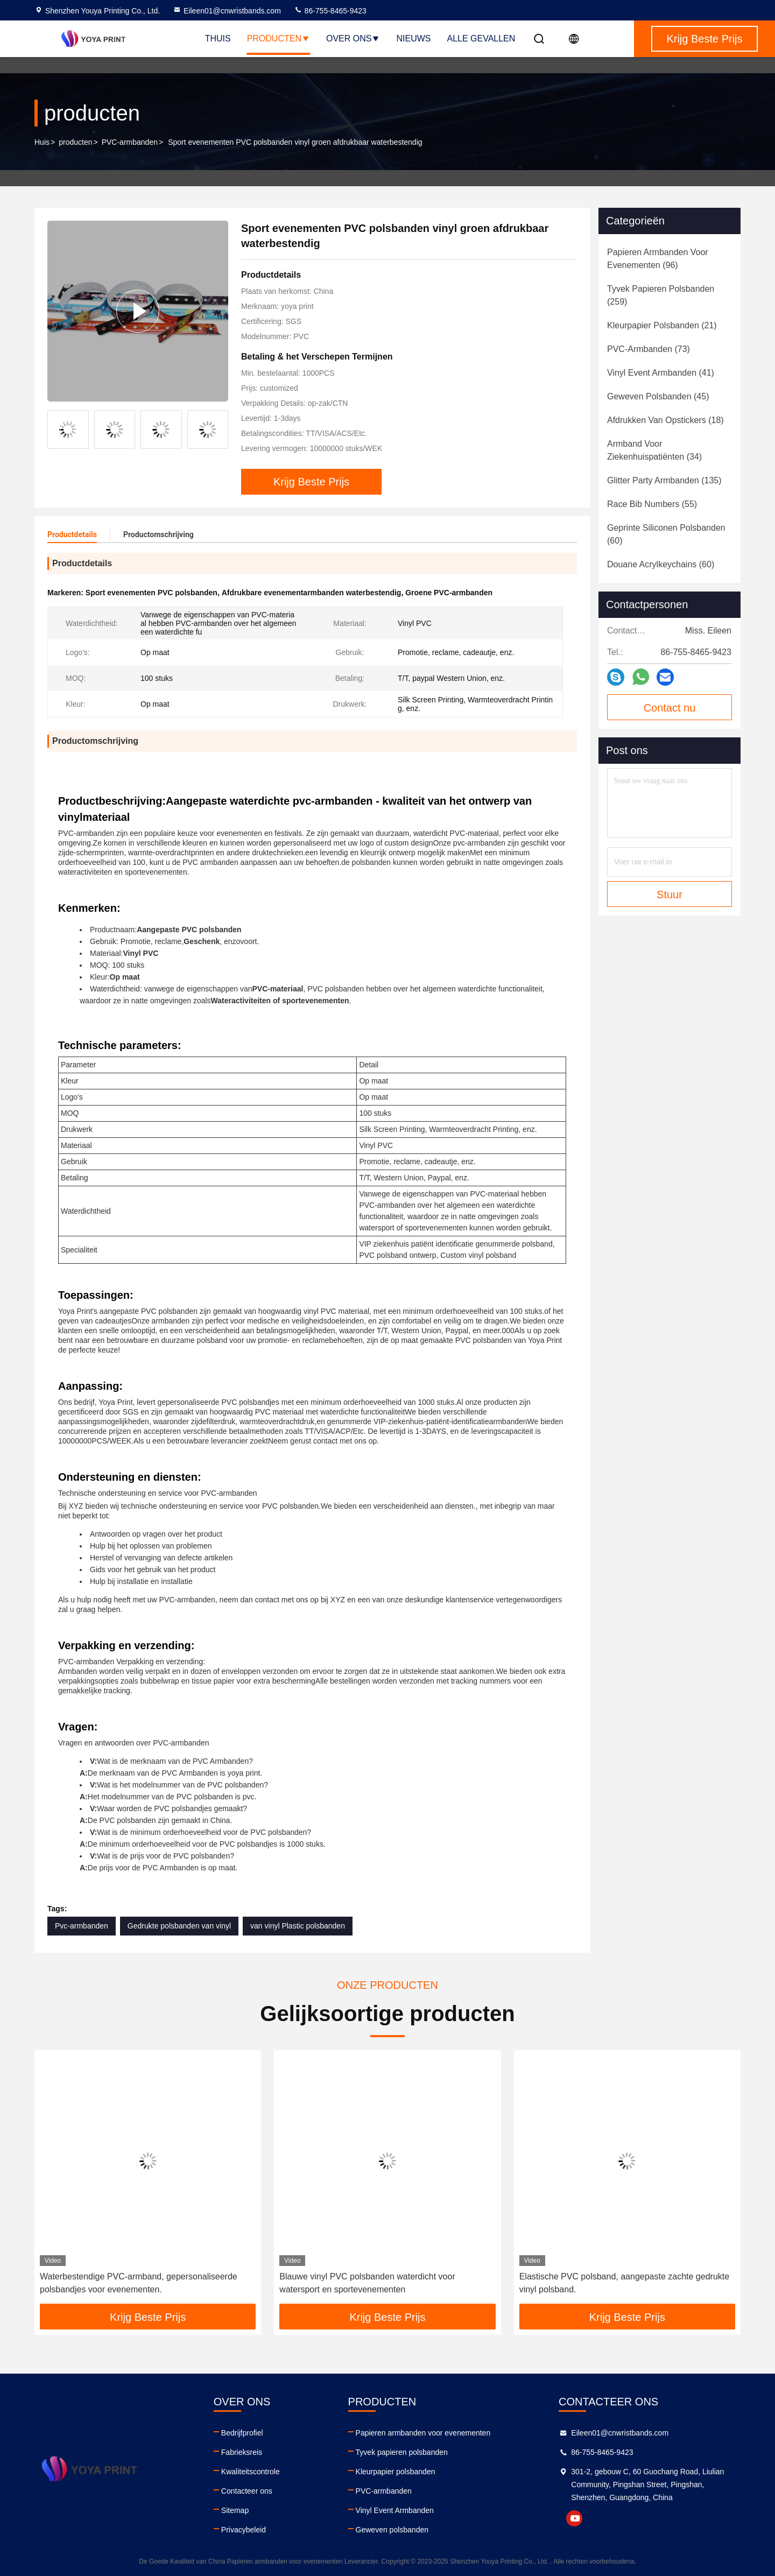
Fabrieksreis (241, 2452)
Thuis (218, 38)
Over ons (353, 38)
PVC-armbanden (130, 142)
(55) (652, 504)
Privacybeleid (243, 2529)
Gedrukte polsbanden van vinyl (179, 1926)
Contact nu (670, 708)
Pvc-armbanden (81, 1926)
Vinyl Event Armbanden (395, 2510)
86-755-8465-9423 (330, 10)
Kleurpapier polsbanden (395, 2471)
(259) (660, 295)
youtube (574, 2518)
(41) (660, 372)
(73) (648, 349)
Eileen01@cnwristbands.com (227, 10)
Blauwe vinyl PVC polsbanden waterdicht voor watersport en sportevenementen (367, 2283)
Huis (42, 142)
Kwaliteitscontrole (250, 2471)
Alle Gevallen (481, 38)
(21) (662, 325)
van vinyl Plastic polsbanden (297, 1926)
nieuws (413, 38)
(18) (665, 420)
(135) (664, 480)
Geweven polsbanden (392, 2529)
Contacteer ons (246, 2491)
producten (75, 142)
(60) (666, 534)
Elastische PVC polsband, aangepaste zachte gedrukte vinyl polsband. (624, 2283)
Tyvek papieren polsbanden (402, 2452)
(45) (658, 396)
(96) (657, 259)
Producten (278, 38)
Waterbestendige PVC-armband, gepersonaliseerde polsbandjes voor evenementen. (138, 2283)
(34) (654, 450)
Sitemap (235, 2510)
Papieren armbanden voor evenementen (423, 2433)
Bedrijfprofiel (242, 2433)
